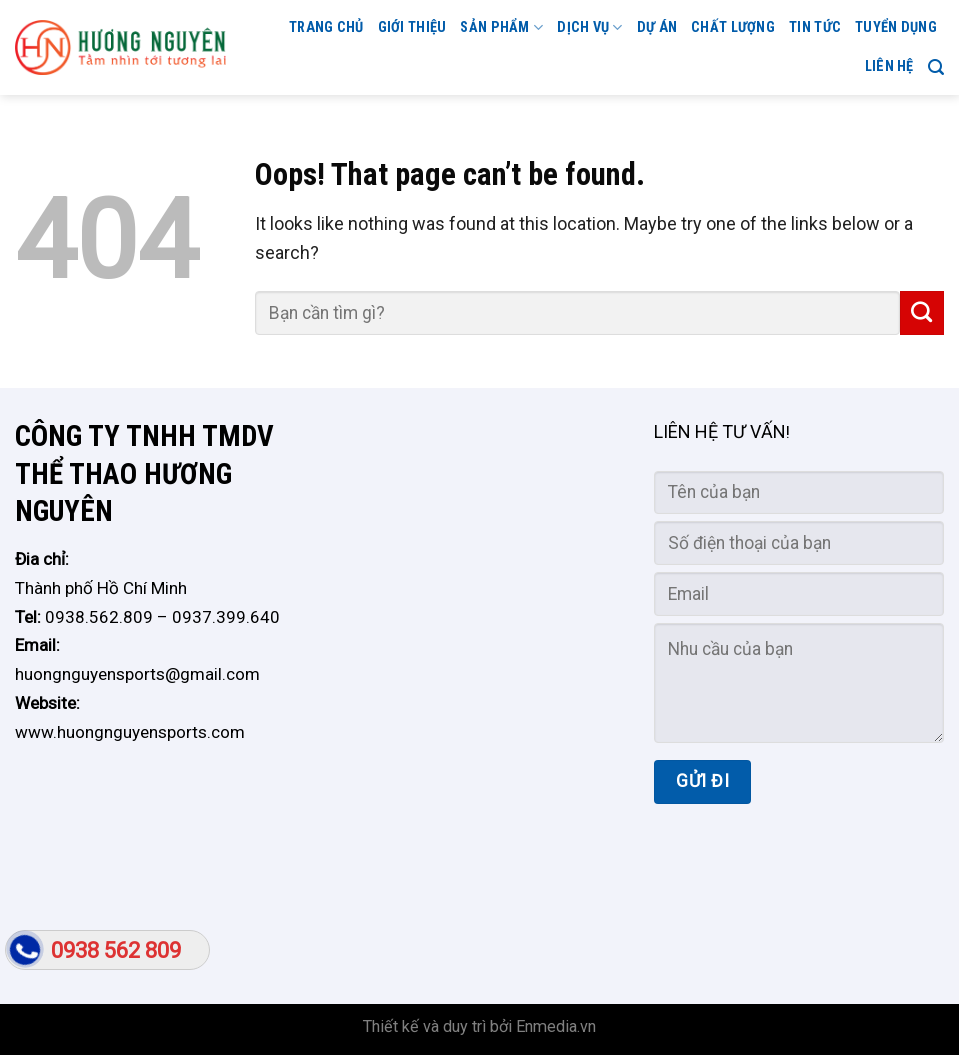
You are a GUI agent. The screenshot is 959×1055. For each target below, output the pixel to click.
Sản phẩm (501, 27)
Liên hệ (889, 66)
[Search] (936, 67)
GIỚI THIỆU (412, 27)
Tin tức (815, 27)
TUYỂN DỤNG (896, 27)
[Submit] (922, 313)
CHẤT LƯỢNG (733, 27)
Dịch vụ (590, 27)
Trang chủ (326, 27)
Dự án (657, 27)
